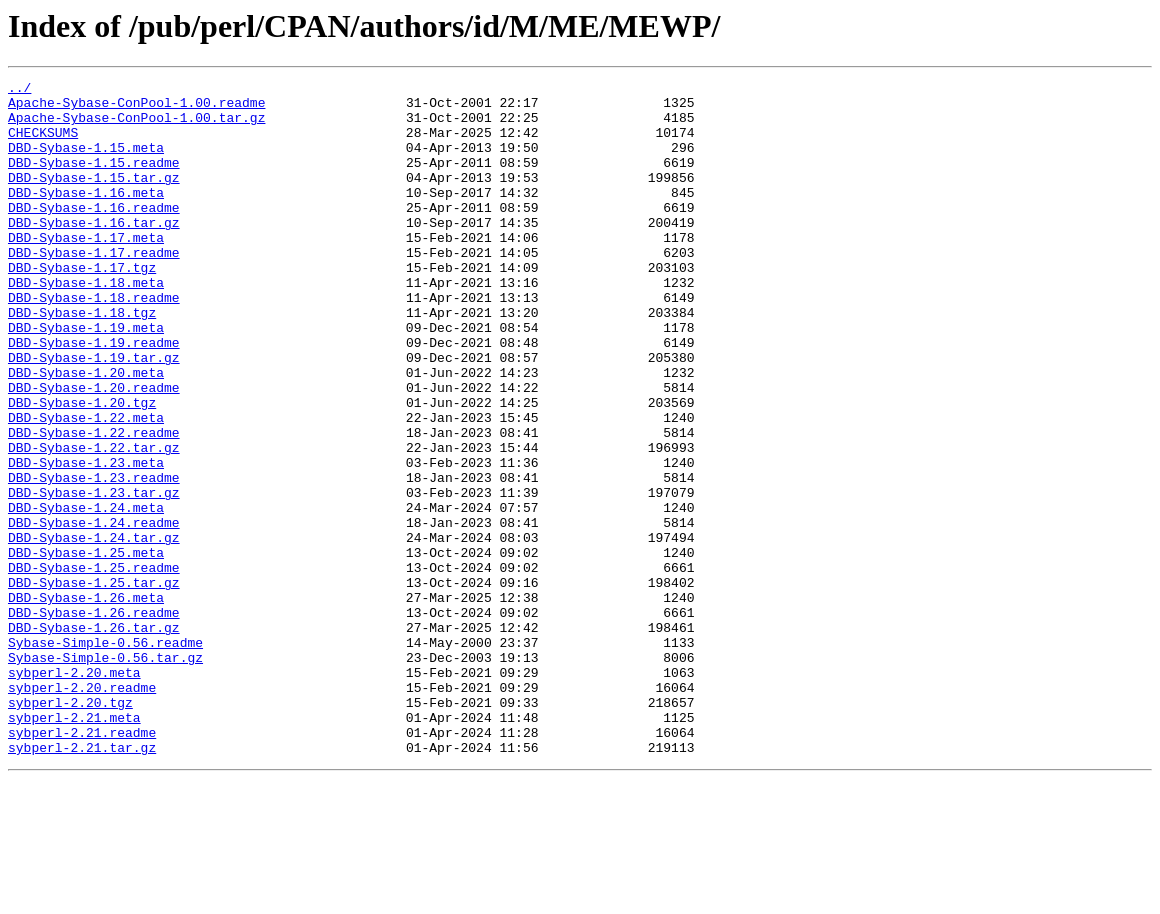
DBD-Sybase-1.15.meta (86, 162)
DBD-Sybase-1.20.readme (94, 450)
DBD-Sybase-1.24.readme (94, 612)
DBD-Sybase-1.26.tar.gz (94, 738)
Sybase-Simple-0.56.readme (105, 756)
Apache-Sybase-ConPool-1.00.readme (136, 108)
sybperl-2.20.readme (82, 810)
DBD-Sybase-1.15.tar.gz (94, 198)
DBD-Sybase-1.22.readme (94, 504)
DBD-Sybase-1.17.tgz (82, 306)
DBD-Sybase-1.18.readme (94, 342)
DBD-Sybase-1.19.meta (86, 378)
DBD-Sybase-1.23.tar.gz (94, 576)
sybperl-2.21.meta (74, 846)
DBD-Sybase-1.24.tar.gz (94, 630)
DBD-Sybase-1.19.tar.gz (94, 414)
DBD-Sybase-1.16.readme (94, 234)
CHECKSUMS (43, 144)
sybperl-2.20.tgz (70, 828)
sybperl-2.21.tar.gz (82, 882)
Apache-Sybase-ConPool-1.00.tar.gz (136, 126)
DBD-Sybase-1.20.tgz (82, 468)
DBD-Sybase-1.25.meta (86, 648)
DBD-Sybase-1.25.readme (94, 666)
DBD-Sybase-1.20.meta (86, 432)
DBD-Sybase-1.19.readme (94, 396)
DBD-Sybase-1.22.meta (86, 486)
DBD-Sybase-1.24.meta (86, 594)
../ (19, 90)
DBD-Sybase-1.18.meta (86, 324)
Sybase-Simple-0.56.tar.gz (105, 774)
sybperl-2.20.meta (74, 792)
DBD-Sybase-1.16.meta (86, 216)
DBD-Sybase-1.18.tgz (82, 360)
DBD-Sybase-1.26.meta (86, 702)
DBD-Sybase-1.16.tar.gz (94, 252)
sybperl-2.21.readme (82, 864)
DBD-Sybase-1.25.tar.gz (94, 684)
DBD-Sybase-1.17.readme (94, 288)
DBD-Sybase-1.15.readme (94, 180)
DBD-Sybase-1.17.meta (86, 270)
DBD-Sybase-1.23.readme (94, 558)
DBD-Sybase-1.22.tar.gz (94, 522)
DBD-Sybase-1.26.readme (94, 720)
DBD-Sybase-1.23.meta (86, 540)
